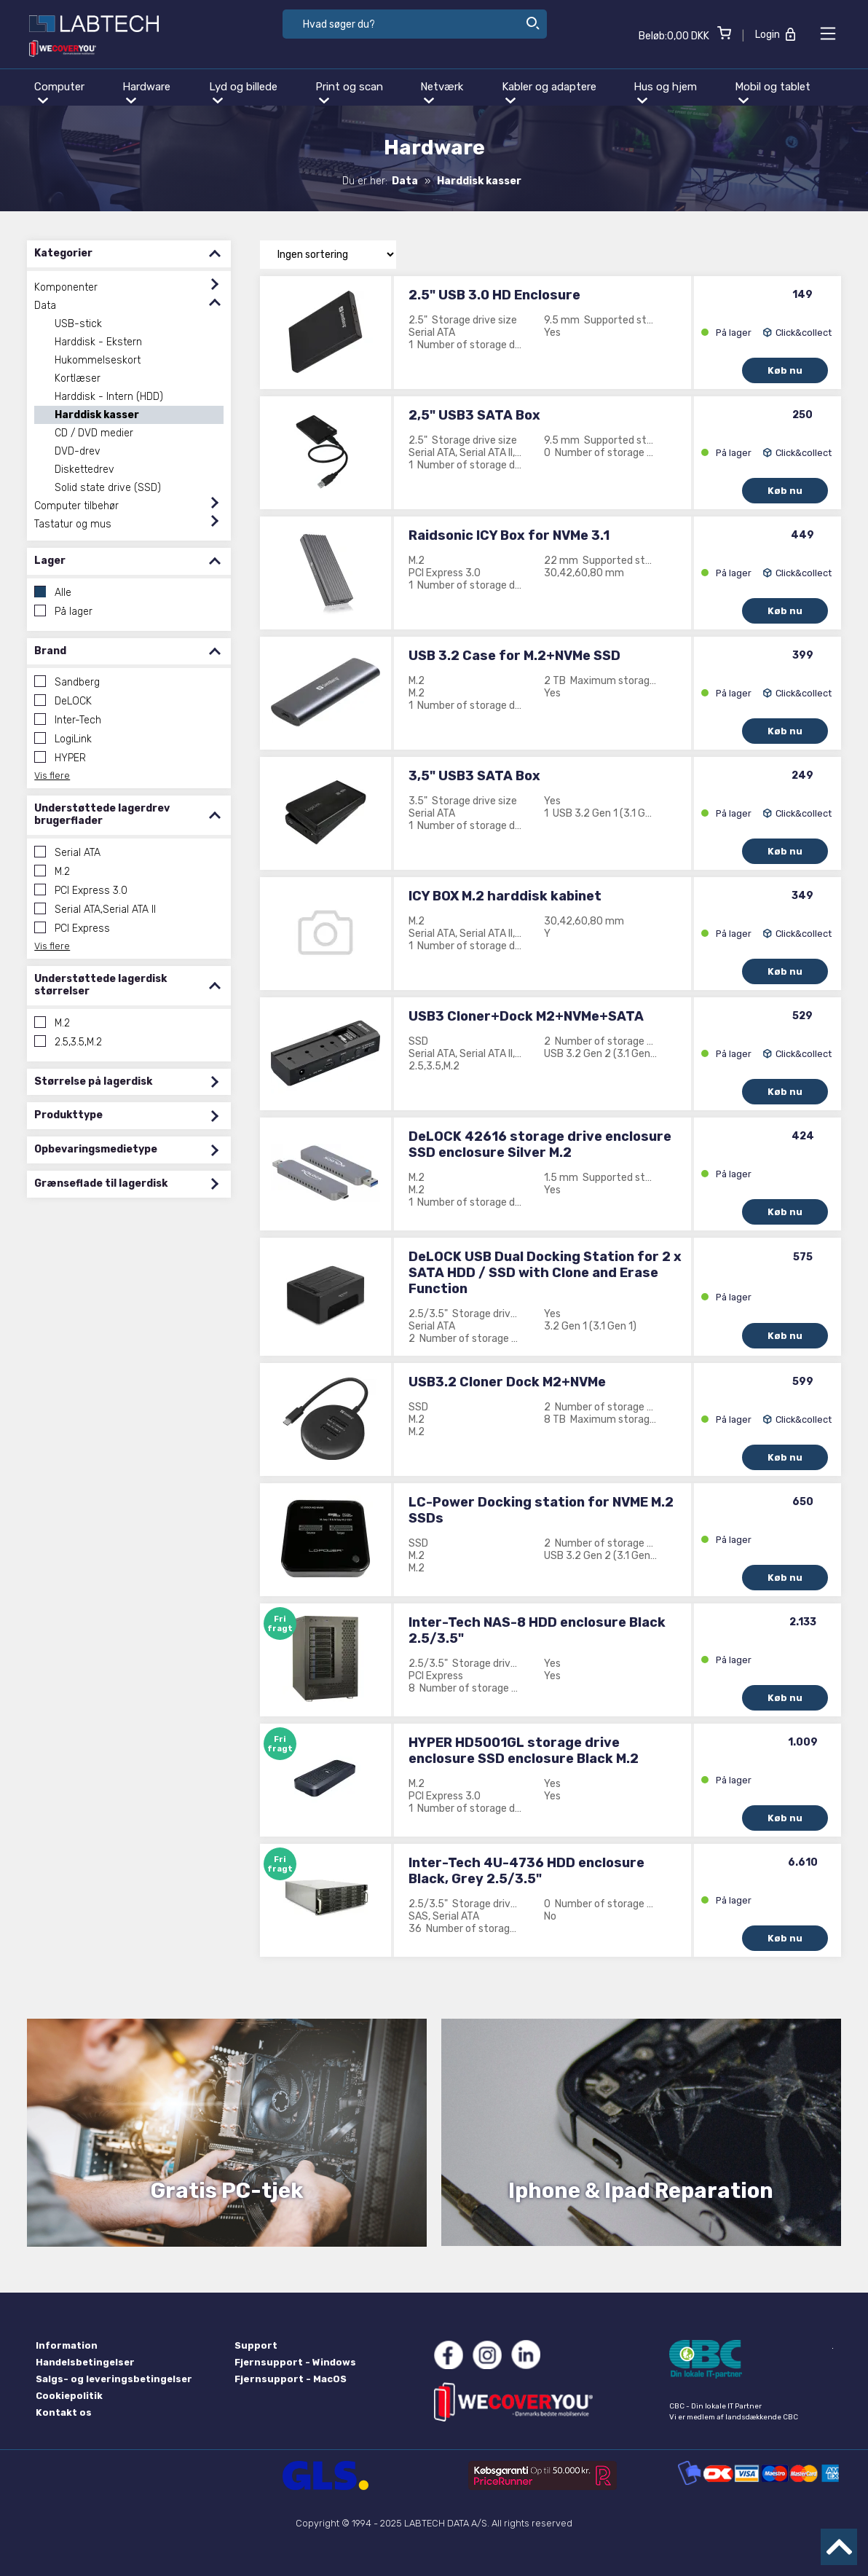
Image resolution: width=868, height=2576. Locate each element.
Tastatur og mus (72, 524)
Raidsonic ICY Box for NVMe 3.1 (509, 535)
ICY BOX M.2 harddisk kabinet (505, 896)
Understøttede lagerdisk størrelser (128, 985)
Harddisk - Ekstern (98, 342)
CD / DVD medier (94, 433)
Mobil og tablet (772, 91)
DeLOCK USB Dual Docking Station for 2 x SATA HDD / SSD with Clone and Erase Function (545, 1273)
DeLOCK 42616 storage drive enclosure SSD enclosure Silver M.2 (540, 1144)
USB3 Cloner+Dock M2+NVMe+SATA (526, 1016)
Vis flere (52, 775)
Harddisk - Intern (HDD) (109, 396)
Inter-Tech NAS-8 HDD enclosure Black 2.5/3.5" (537, 1630)
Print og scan (349, 91)
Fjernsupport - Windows (295, 2362)
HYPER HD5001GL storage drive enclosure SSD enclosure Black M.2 (524, 1751)
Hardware (146, 91)
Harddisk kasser (97, 415)
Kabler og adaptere (549, 91)
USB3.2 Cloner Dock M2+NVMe (507, 1382)
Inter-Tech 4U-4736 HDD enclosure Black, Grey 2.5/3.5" (526, 1871)
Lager (128, 561)
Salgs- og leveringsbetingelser (114, 2378)
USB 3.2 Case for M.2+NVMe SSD (514, 656)
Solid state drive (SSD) (108, 488)
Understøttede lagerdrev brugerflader (128, 815)
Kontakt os (64, 2412)
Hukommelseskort (98, 360)
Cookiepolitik (69, 2395)
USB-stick (78, 324)
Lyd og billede (243, 91)
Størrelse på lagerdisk (128, 1082)
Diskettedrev (84, 469)
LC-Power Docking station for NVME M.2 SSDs (541, 1510)
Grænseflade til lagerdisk (128, 1184)
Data (45, 305)
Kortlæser (77, 378)
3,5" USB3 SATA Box (474, 776)
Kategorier (128, 254)
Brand (128, 651)
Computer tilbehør (76, 506)
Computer (59, 91)
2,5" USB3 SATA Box (474, 415)
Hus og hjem (665, 91)
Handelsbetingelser (85, 2362)
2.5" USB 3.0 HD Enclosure (494, 295)
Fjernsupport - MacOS (290, 2378)
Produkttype (128, 1116)
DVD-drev (77, 451)
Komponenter (66, 287)
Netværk (441, 91)
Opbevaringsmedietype (128, 1150)
